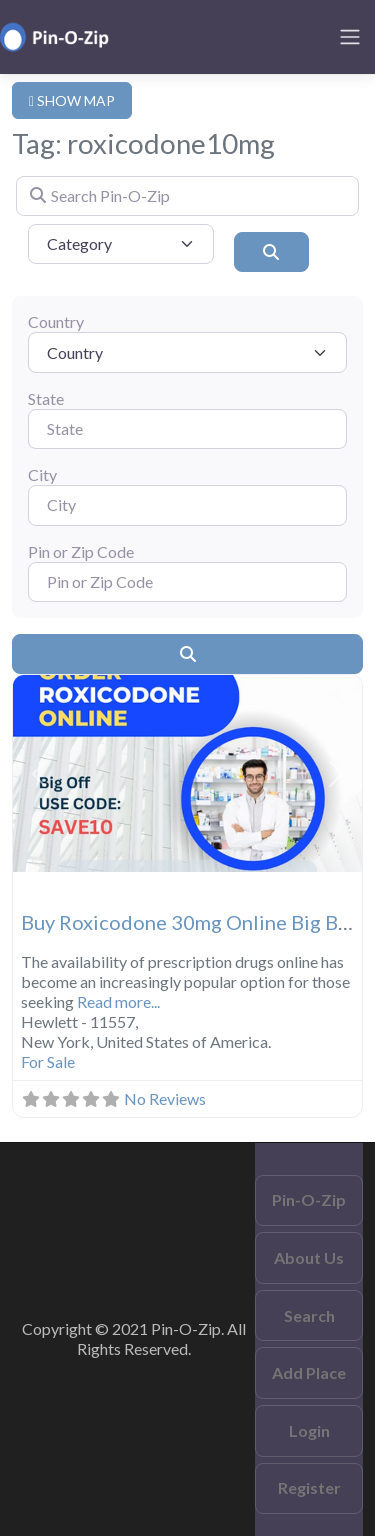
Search (309, 1315)
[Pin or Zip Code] (187, 582)
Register (309, 1487)
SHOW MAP (72, 100)
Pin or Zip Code (81, 551)
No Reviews (165, 1098)
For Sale (48, 1061)
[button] (39, 773)
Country (56, 321)
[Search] (271, 252)
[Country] (187, 352)
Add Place (309, 1372)
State (46, 398)
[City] (187, 505)
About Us (309, 1257)
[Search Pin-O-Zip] (187, 196)
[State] (187, 429)
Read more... (118, 1001)
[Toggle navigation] (350, 37)
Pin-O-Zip (309, 1199)
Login (309, 1430)
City (42, 474)
